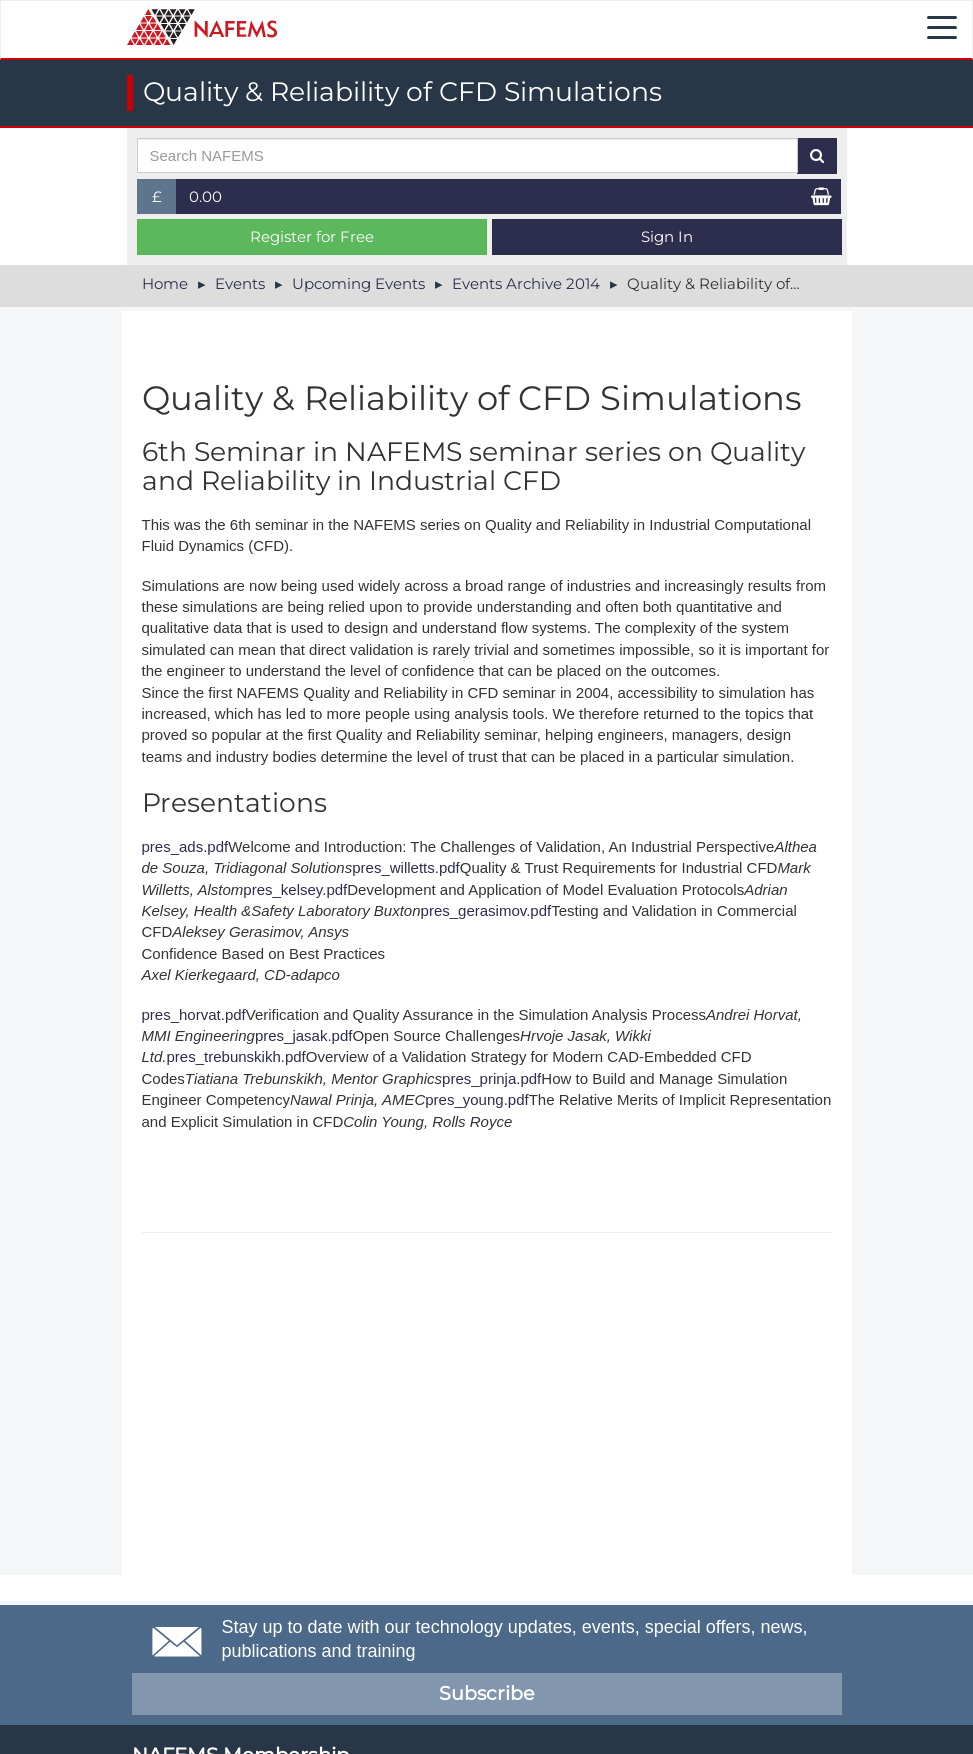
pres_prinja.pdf (491, 1078)
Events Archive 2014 (526, 283)
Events (240, 283)
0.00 (205, 196)
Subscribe (486, 1693)
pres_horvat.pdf (194, 1014)
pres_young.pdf (476, 1099)
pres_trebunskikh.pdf (236, 1056)
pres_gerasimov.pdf (486, 910)
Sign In (667, 236)
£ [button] (164, 200)
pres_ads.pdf (185, 846)
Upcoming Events (358, 283)
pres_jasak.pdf (304, 1035)
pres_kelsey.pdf (295, 889)
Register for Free (312, 236)
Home (165, 283)
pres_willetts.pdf (406, 867)
